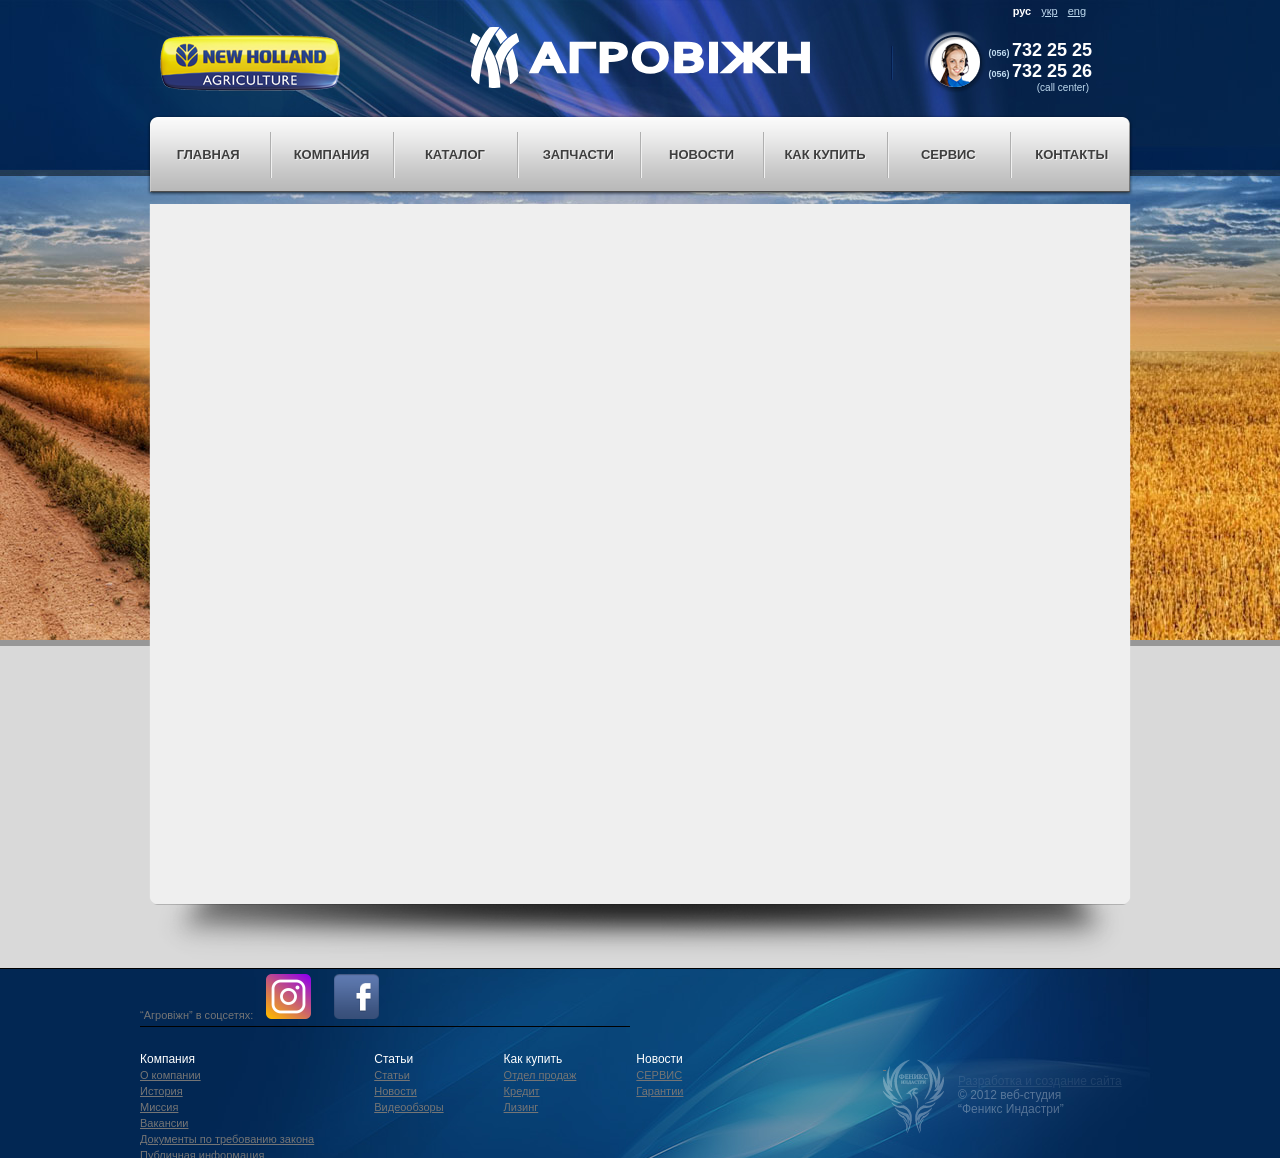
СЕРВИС (659, 1075)
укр (1049, 11)
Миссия (159, 1107)
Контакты (1071, 154)
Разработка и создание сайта (1040, 1081)
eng (1077, 11)
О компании (170, 1075)
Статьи (392, 1075)
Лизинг (521, 1107)
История (161, 1091)
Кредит (522, 1091)
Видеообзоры (408, 1107)
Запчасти (578, 154)
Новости (701, 154)
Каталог (455, 154)
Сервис (948, 154)
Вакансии (164, 1123)
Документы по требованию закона (227, 1139)
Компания (332, 154)
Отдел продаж (540, 1075)
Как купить (824, 154)
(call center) (1063, 87)
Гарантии (659, 1091)
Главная (208, 154)
